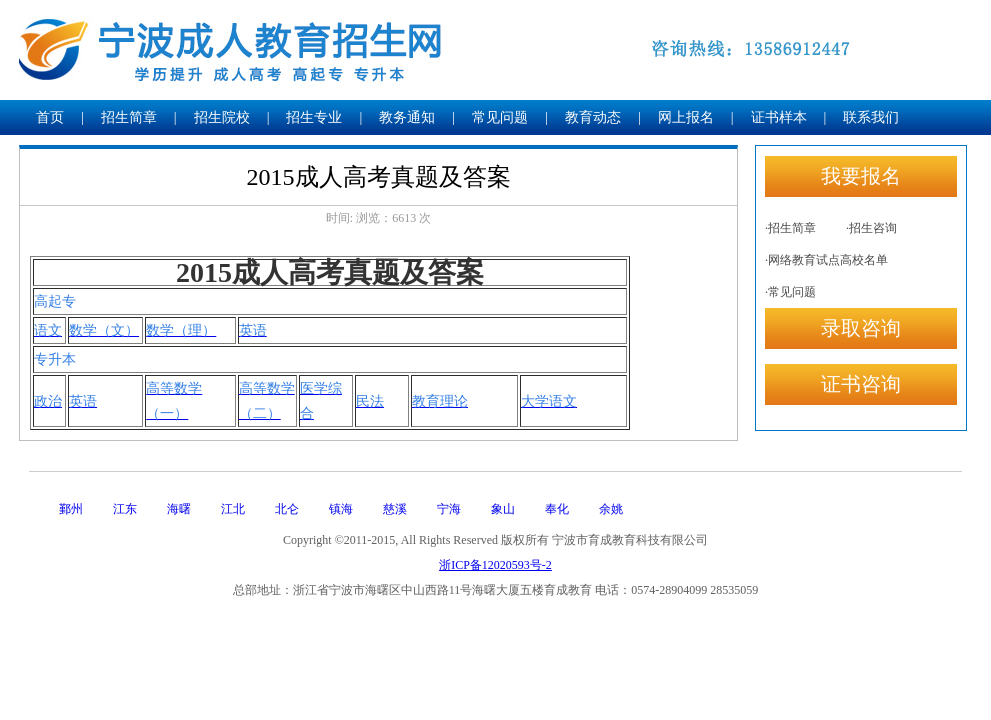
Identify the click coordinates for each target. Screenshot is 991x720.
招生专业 (314, 117)
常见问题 (500, 117)
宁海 (449, 509)
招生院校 (222, 117)
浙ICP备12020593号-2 (495, 565)
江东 (125, 509)
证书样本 (779, 117)
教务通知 (407, 117)
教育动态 (593, 117)
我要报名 (861, 176)
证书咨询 (861, 384)
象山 (503, 509)
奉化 (557, 509)
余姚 (611, 509)
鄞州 (71, 509)
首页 (50, 117)
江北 (233, 509)
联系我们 (871, 117)
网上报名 (686, 117)
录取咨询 (861, 328)
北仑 (287, 509)
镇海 (341, 509)
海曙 (179, 509)
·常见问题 (790, 292)
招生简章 (129, 117)
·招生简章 (790, 228)
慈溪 (395, 509)
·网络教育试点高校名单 (826, 260)
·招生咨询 (871, 228)
